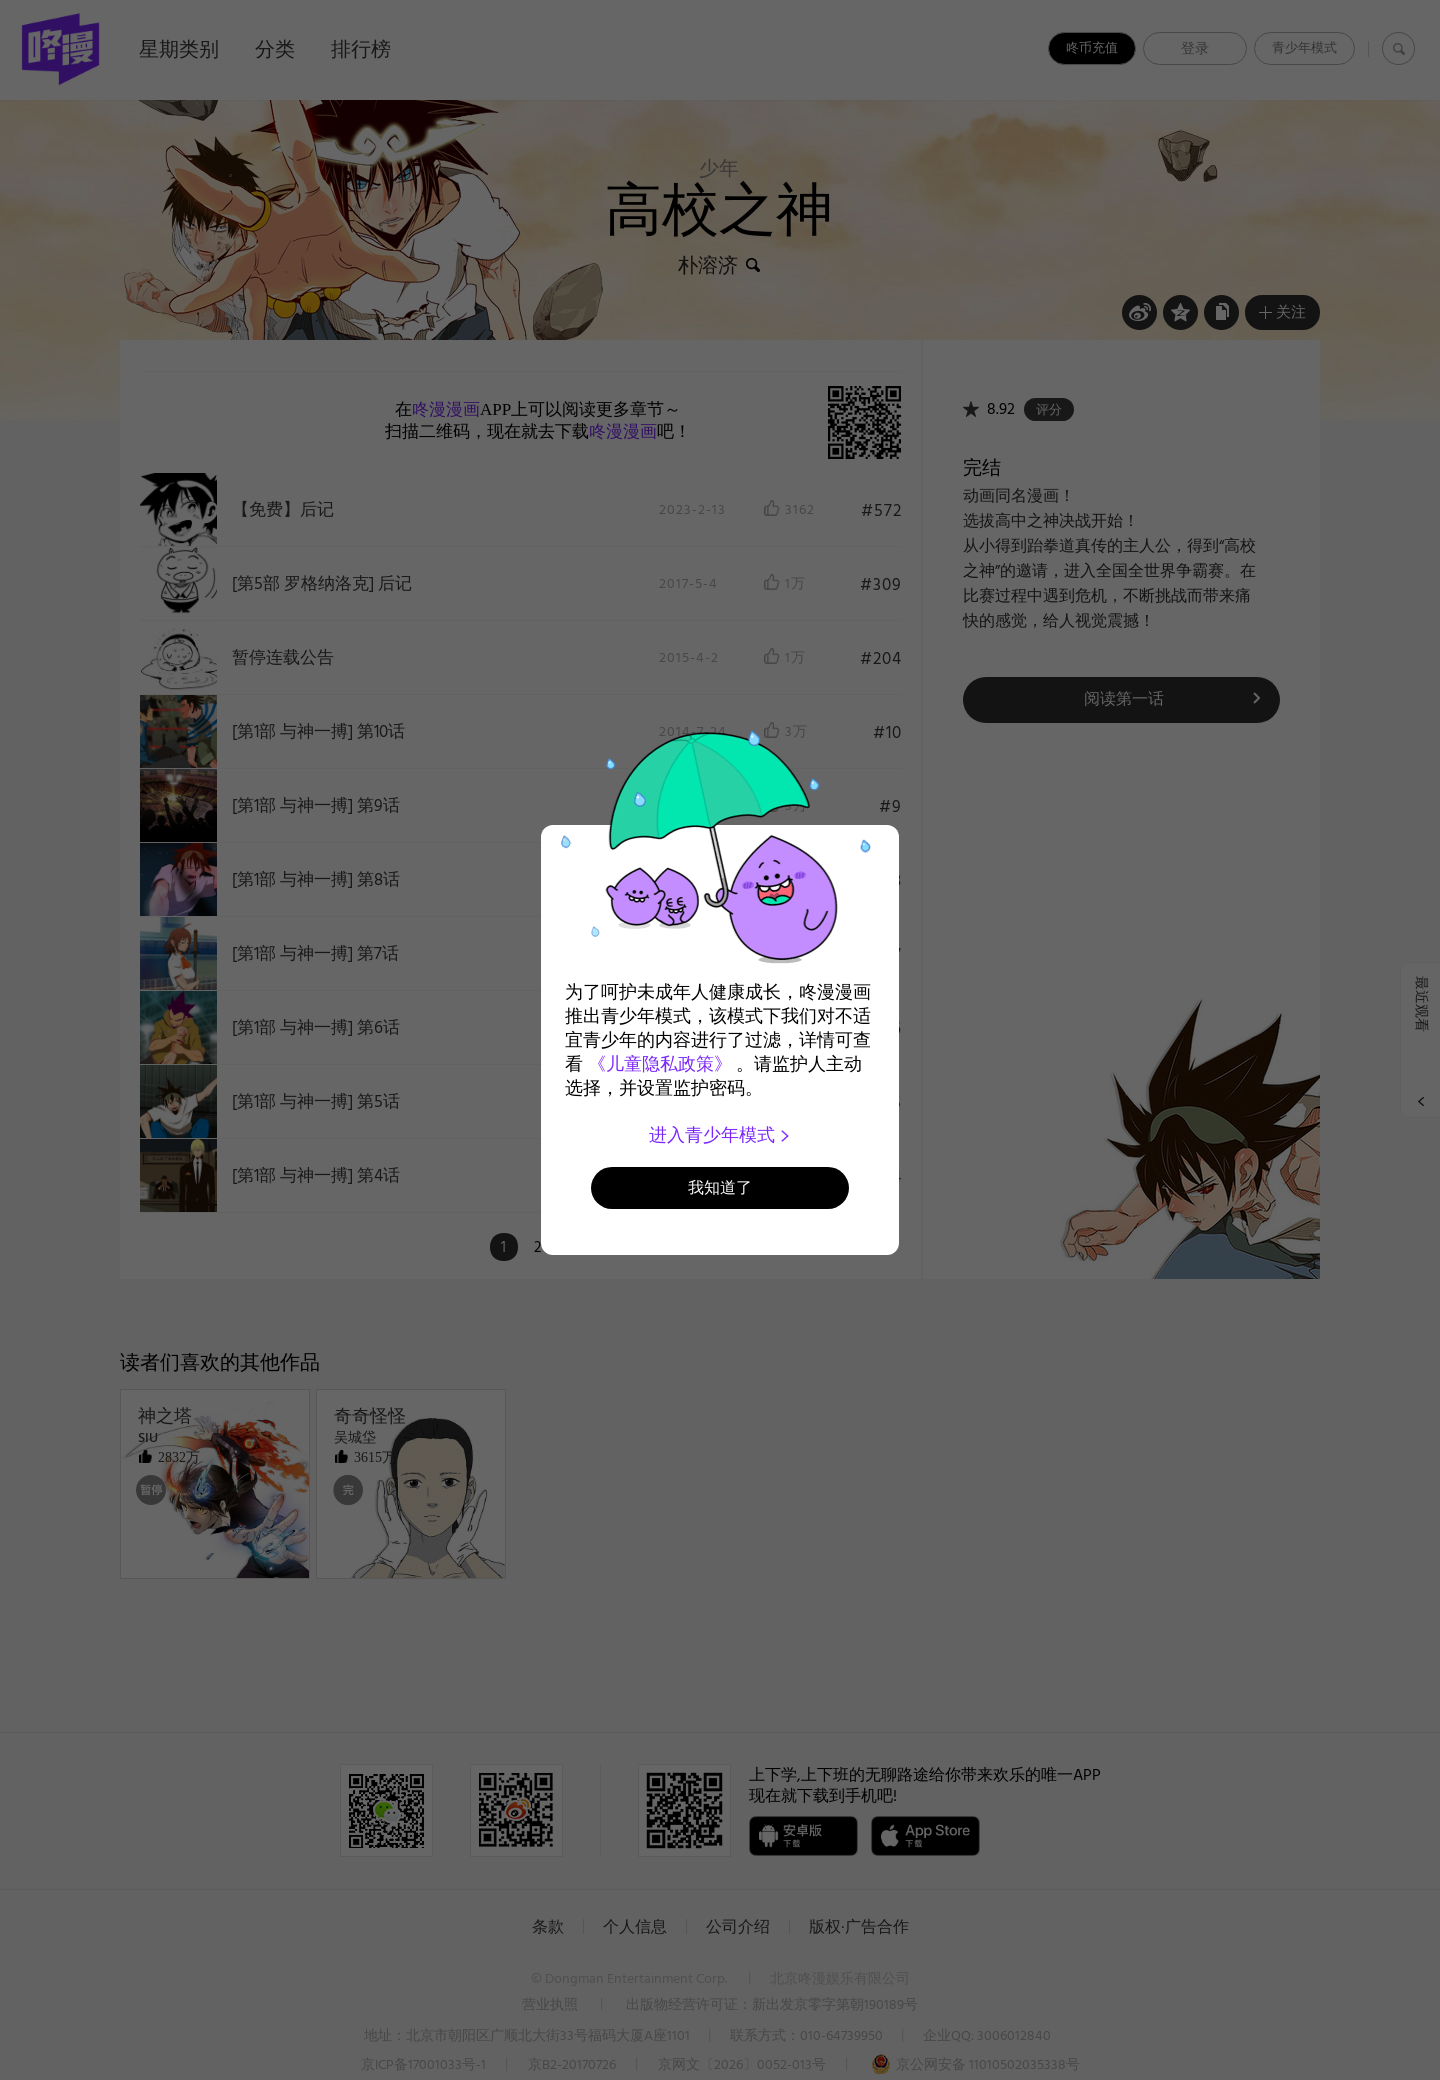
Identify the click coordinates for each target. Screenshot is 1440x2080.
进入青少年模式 (720, 1135)
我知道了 (720, 1187)
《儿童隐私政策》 (660, 1064)
